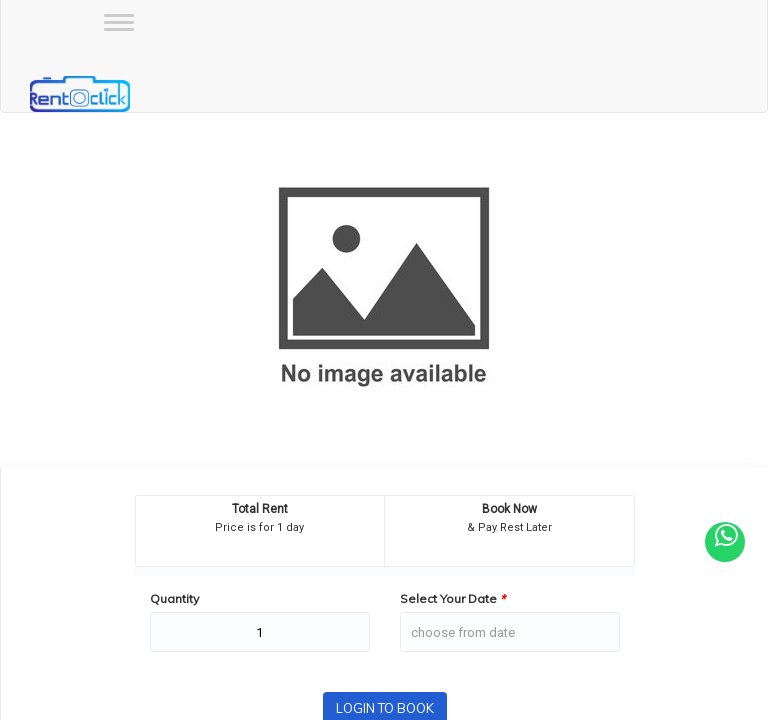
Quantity (174, 598)
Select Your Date (452, 598)
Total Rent (260, 509)
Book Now (509, 509)
